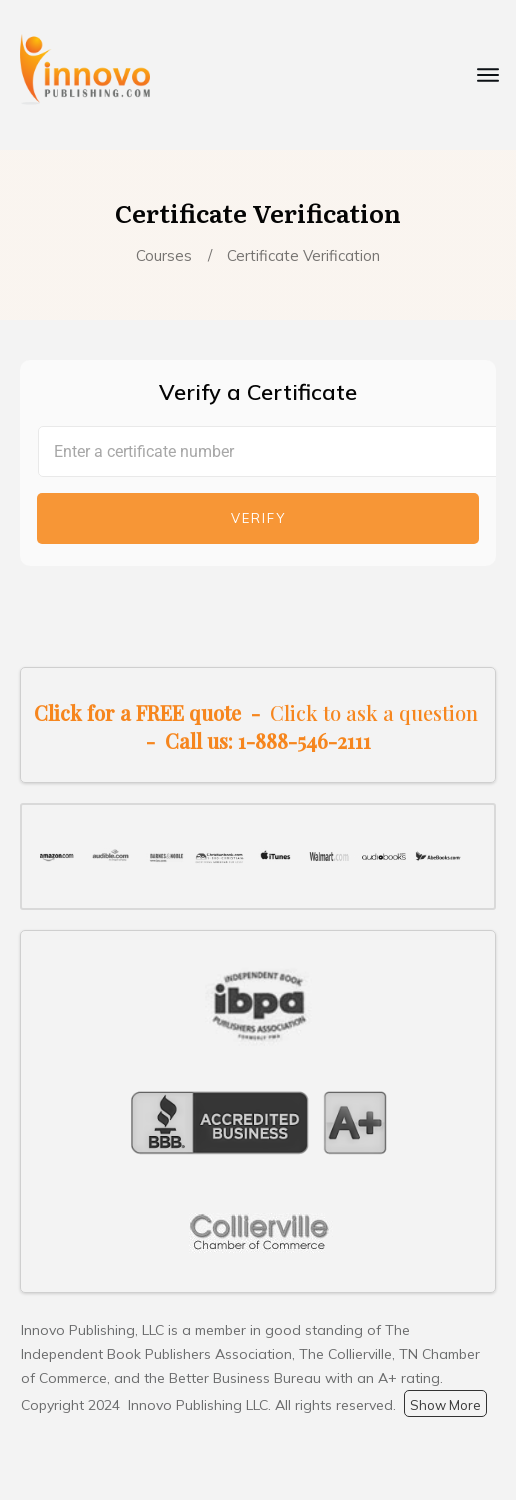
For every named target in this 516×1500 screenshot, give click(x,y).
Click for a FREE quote (137, 712)
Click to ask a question (374, 712)
